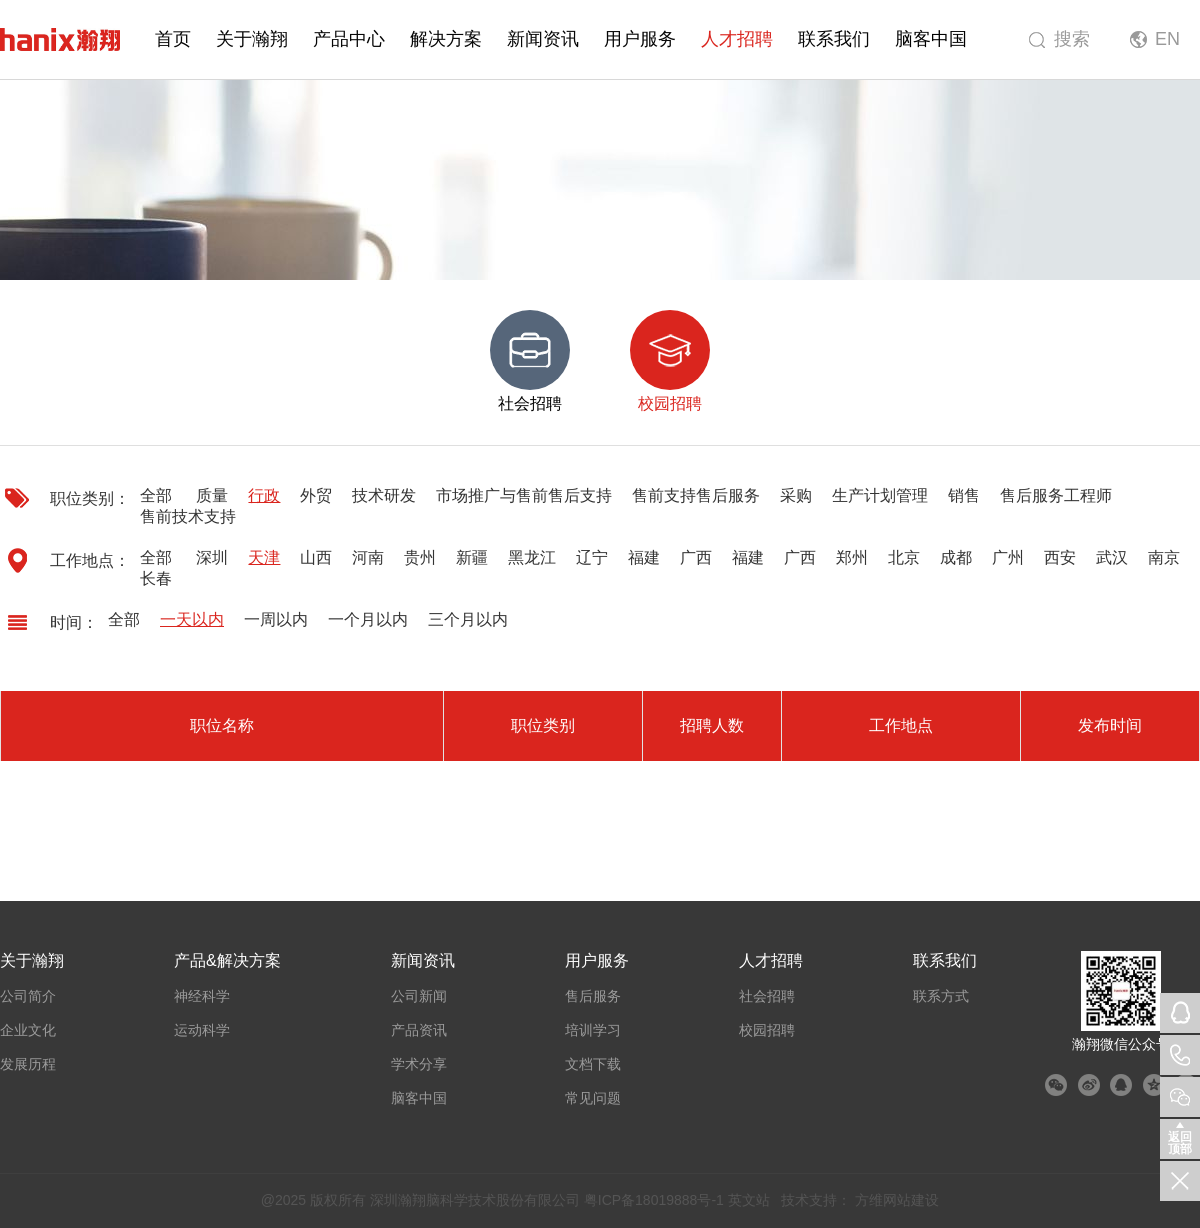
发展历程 (28, 1064)
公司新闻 (419, 996)
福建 (644, 557)
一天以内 (192, 619)
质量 (212, 495)
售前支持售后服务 (696, 495)
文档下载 (593, 1064)
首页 (173, 39)
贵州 (420, 557)
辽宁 (592, 557)
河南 (368, 557)
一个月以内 (368, 619)
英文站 (749, 1200)
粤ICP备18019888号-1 (654, 1200)
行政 (264, 495)
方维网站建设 (897, 1200)
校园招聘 (767, 1030)
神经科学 (202, 996)
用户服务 (640, 39)
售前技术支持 (188, 516)
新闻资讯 (543, 39)
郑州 (852, 557)
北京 (904, 557)
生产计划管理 (880, 495)
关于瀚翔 (252, 39)
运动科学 (202, 1030)
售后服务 (593, 996)
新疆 (472, 557)
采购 (796, 495)
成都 (956, 557)
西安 (1060, 557)
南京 (1164, 557)
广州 (1008, 557)
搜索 (1072, 39)
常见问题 (593, 1098)
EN (1167, 39)
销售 (964, 495)
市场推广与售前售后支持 (524, 495)
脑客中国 (931, 39)
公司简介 (28, 996)
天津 (264, 557)
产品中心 (349, 39)
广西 (696, 557)
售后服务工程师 (1056, 495)
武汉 (1112, 557)
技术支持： (816, 1200)
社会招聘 (767, 996)
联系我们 (834, 39)
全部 (156, 495)
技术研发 (384, 495)
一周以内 (276, 619)
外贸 (316, 495)
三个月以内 (468, 619)
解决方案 (446, 39)
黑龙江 (532, 557)
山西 (316, 557)
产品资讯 (419, 1030)
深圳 (212, 557)
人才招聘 (737, 39)
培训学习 (593, 1030)
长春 (156, 578)
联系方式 (941, 996)
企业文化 (28, 1030)
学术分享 (419, 1064)
